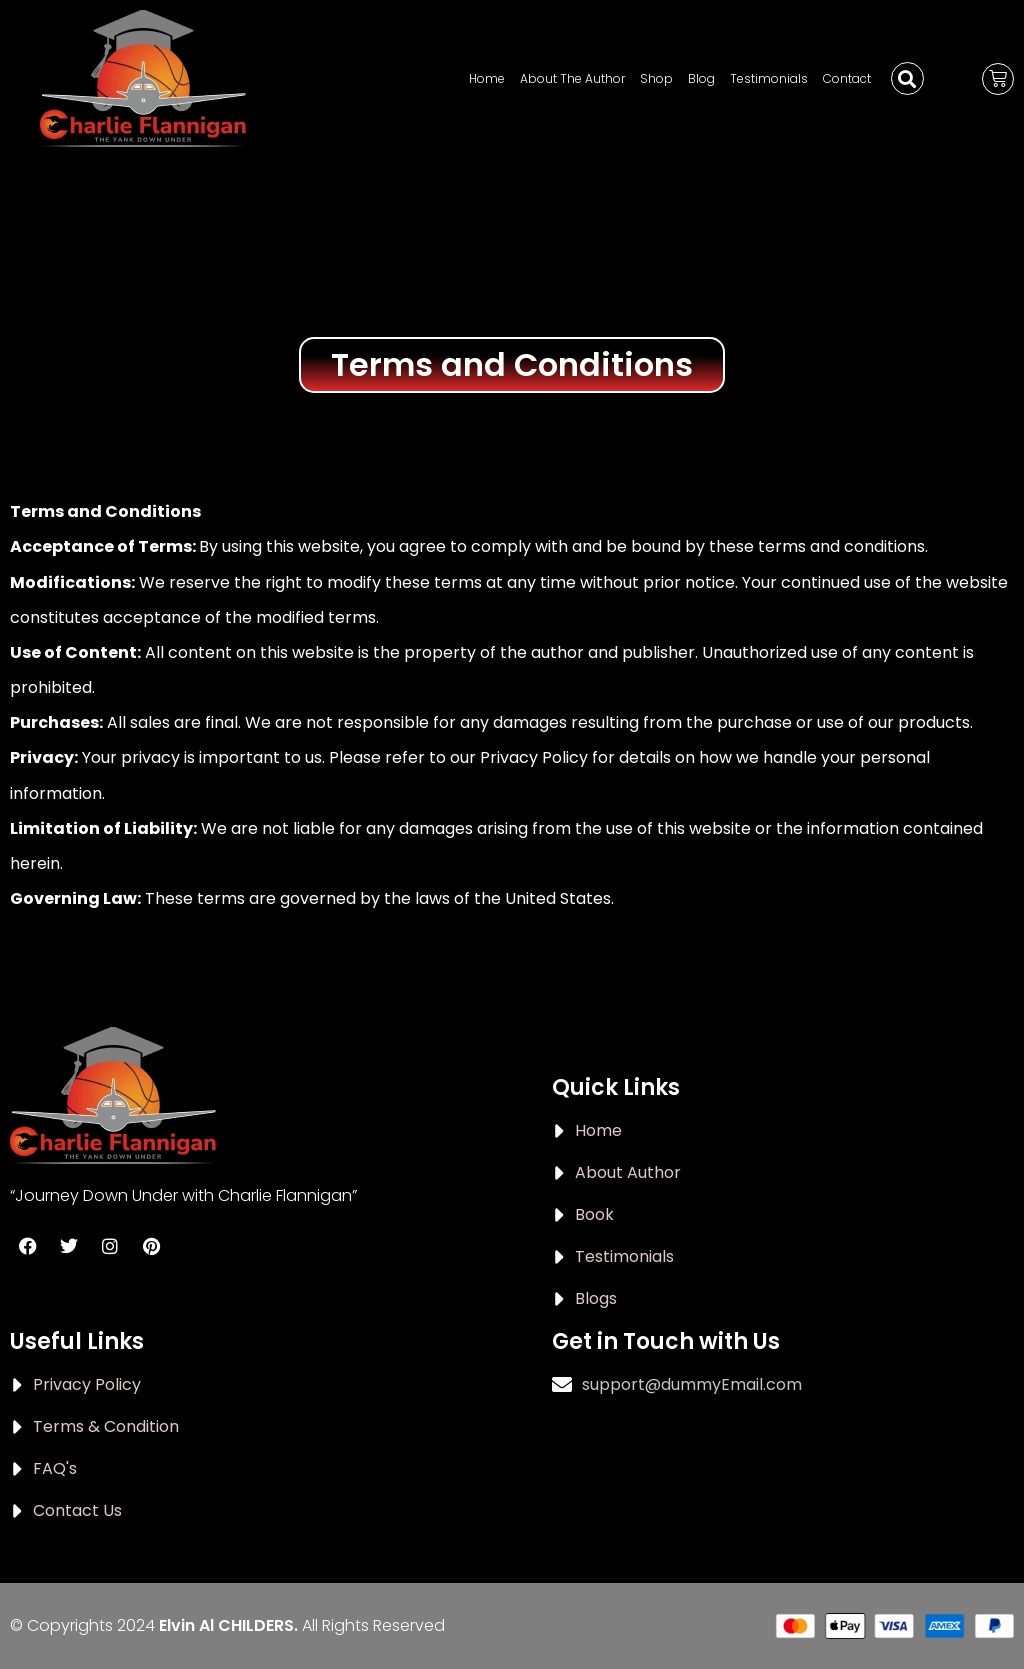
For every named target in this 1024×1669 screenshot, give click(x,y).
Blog (701, 78)
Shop (656, 78)
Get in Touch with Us (666, 1341)
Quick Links (616, 1087)
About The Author (572, 78)
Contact (847, 78)
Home (487, 78)
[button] (907, 78)
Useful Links (77, 1341)
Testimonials (769, 78)
